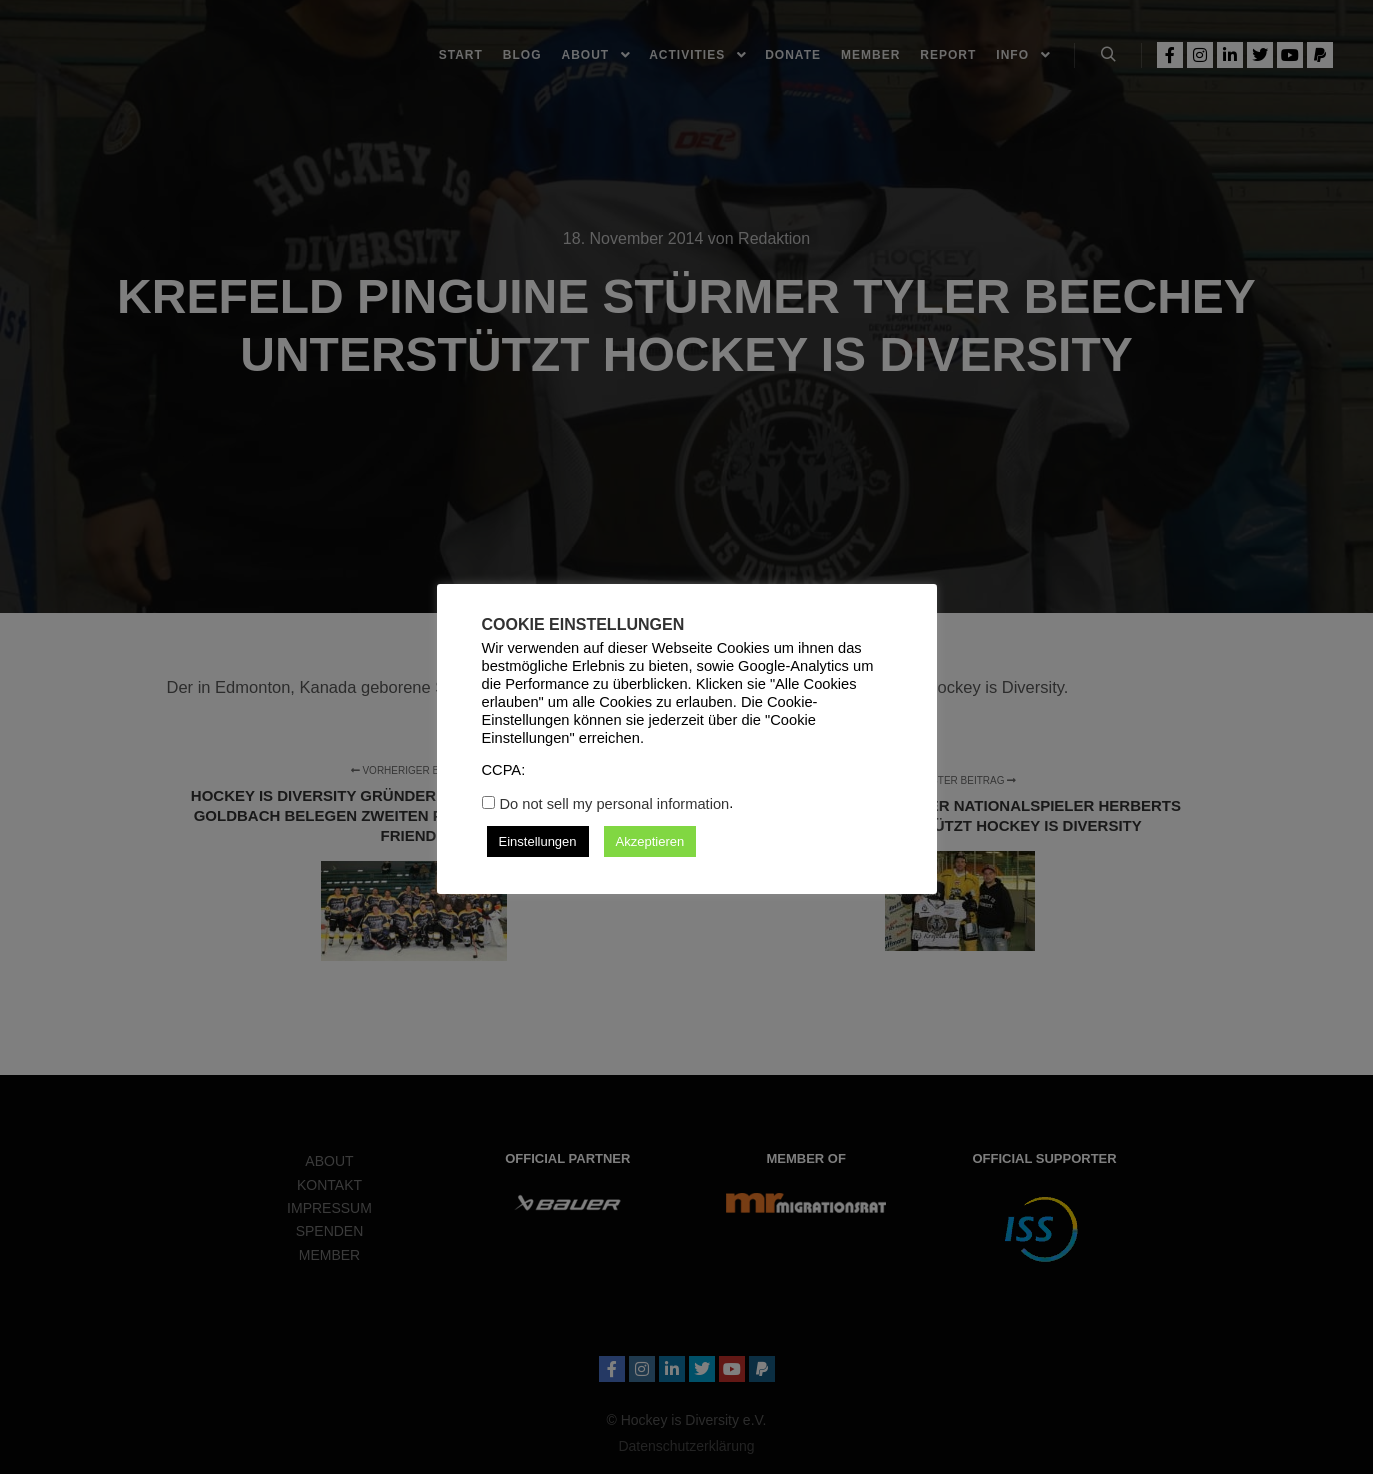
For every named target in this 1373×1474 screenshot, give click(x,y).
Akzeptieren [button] (650, 841)
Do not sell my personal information (615, 804)
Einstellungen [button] (538, 841)
